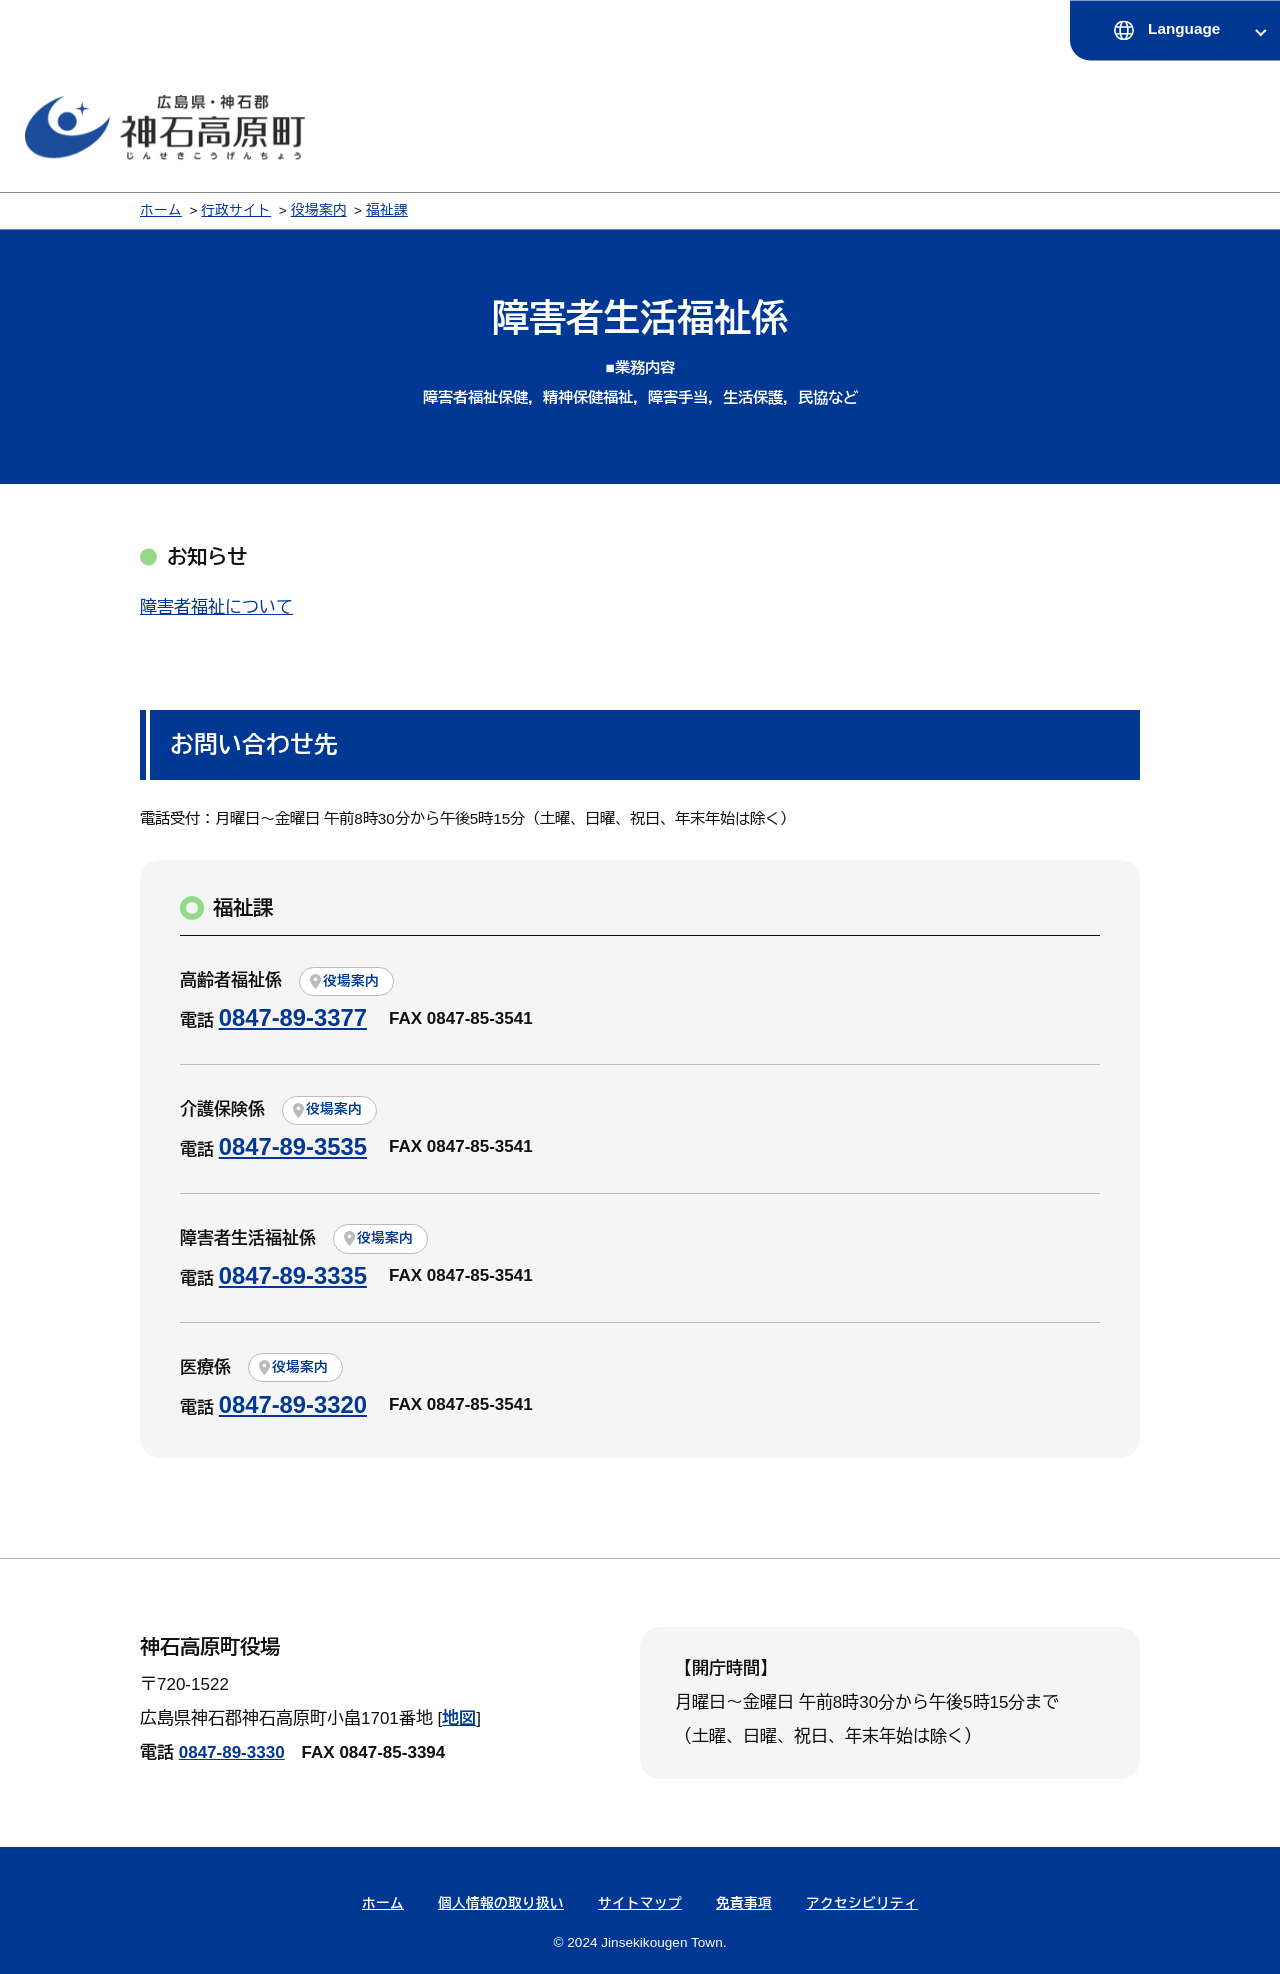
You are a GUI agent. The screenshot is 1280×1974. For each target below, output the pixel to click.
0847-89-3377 (293, 1017)
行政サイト (236, 210)
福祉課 (387, 210)
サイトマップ (640, 1903)
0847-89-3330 (232, 1752)
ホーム (161, 210)
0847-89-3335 (293, 1275)
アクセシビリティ (862, 1903)
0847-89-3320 (293, 1404)
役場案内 (319, 210)
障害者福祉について (216, 607)
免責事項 (744, 1903)
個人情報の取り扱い (501, 1903)
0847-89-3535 (293, 1146)
